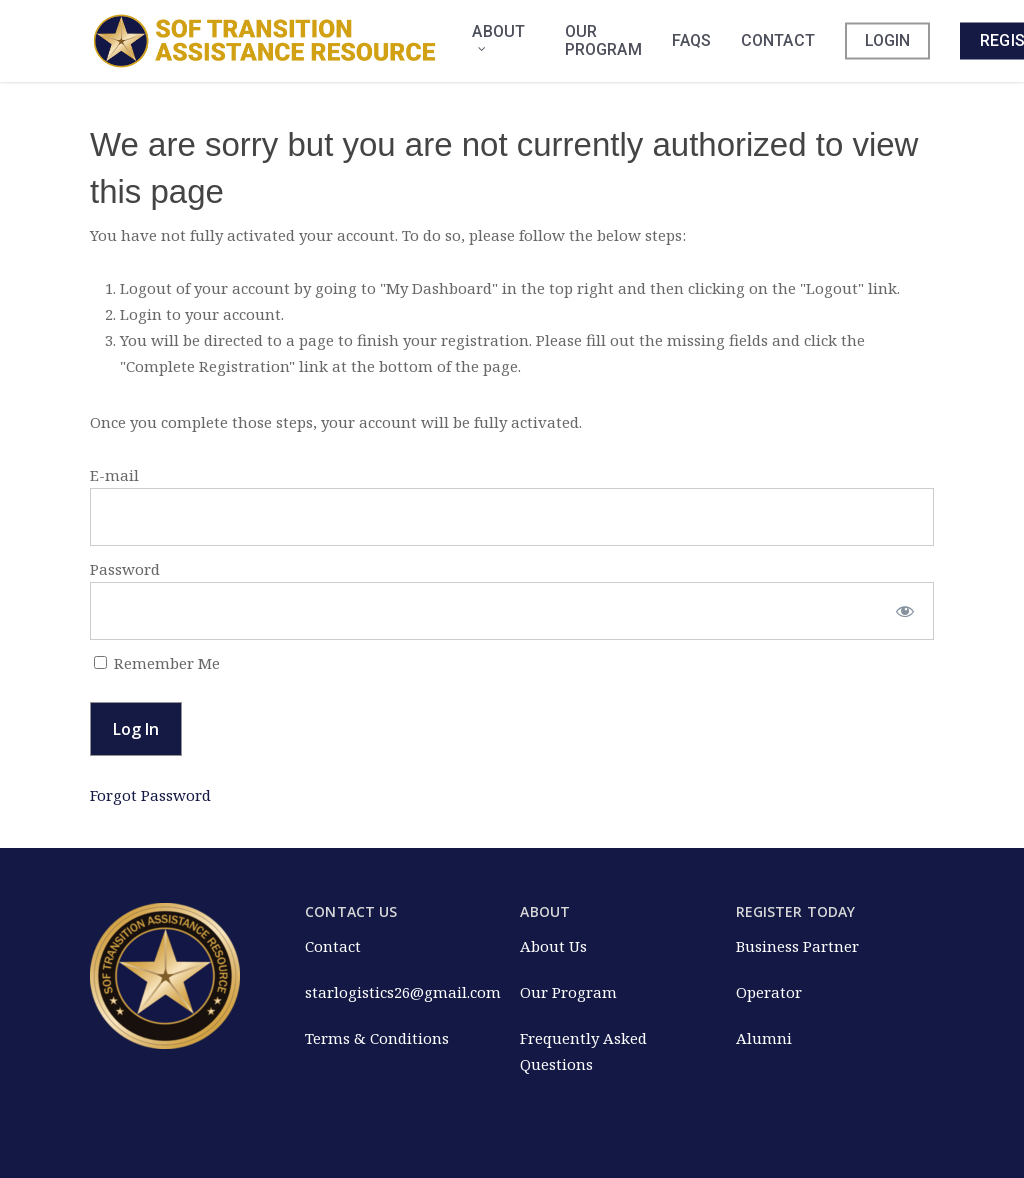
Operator (769, 992)
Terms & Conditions (377, 1038)
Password (125, 569)
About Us (553, 946)
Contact (333, 946)
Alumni (764, 1038)
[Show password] (905, 611)
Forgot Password (150, 795)
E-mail (114, 475)
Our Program (568, 992)
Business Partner (797, 946)
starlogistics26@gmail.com (403, 992)
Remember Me (157, 663)
